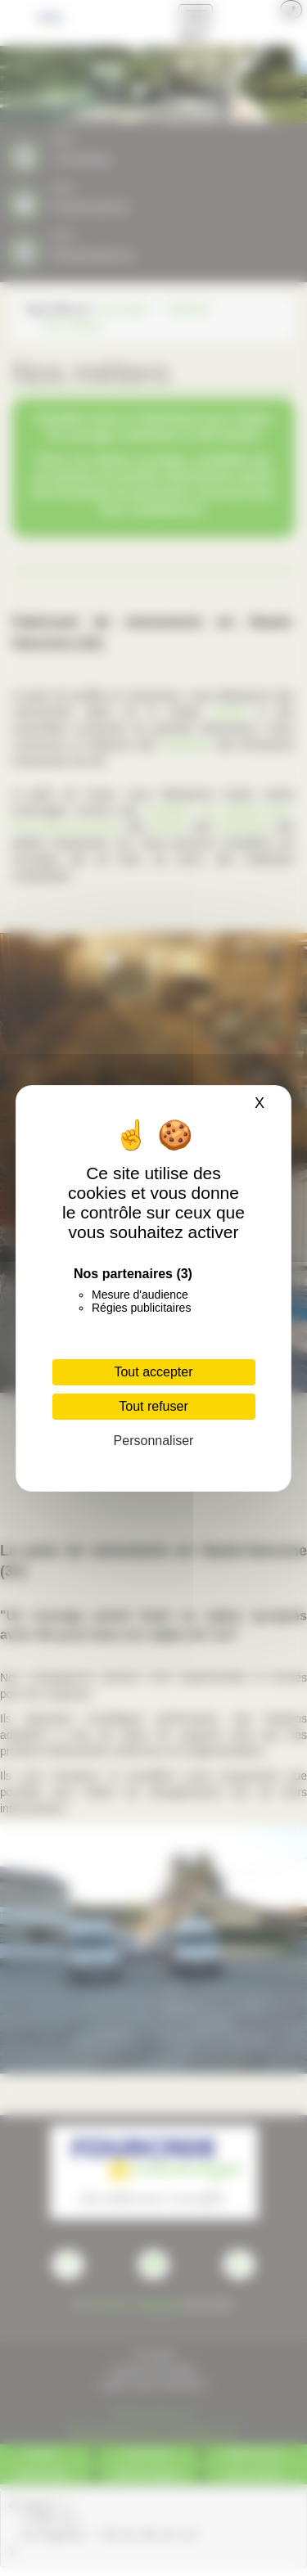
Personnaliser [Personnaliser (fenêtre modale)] (154, 1441)
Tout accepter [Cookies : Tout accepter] (153, 1372)
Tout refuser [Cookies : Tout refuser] (153, 1406)
